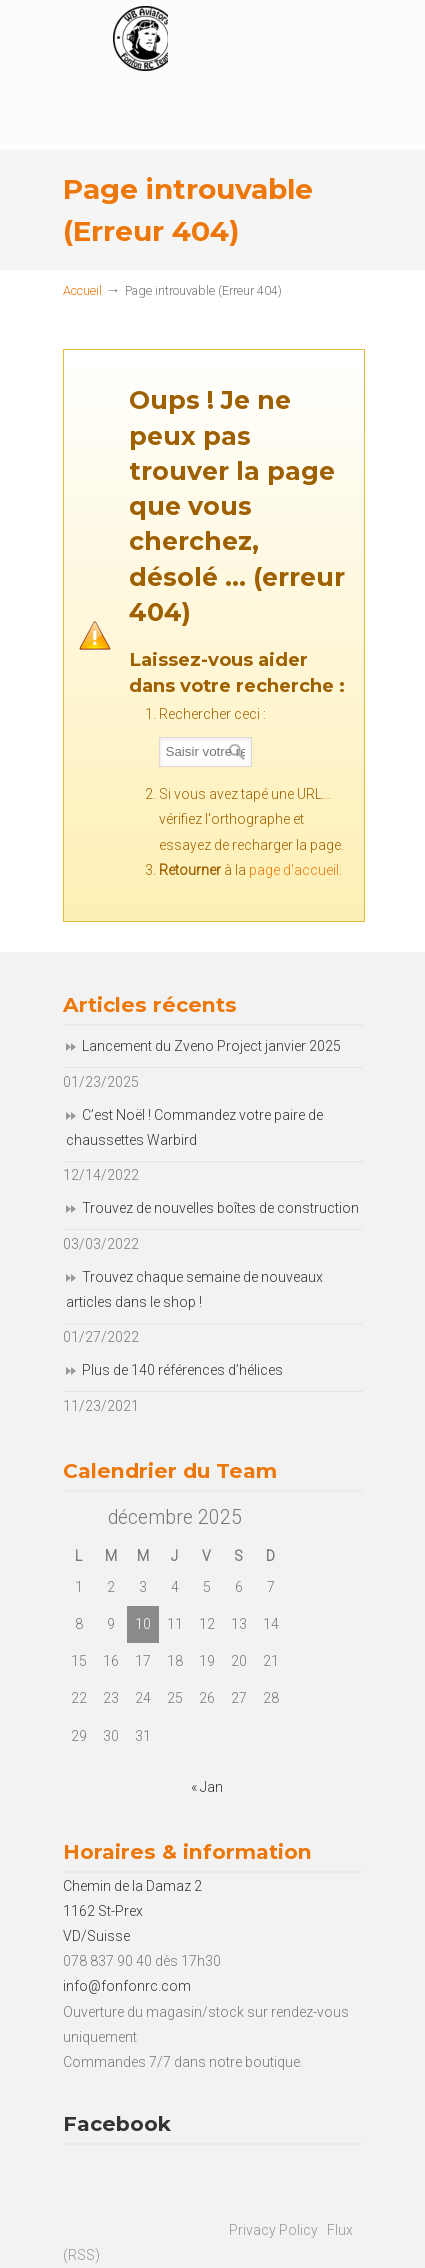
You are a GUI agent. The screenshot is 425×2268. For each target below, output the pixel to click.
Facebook (117, 2123)
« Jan (207, 1787)
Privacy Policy (273, 2230)
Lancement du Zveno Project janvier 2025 (211, 1046)
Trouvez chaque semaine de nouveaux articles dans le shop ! (194, 1289)
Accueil (82, 290)
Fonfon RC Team (273, 48)
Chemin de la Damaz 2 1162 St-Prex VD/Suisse (132, 1911)
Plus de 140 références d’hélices (182, 1370)
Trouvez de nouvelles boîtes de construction (220, 1208)
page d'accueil (294, 870)
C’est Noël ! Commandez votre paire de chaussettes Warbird (194, 1127)
